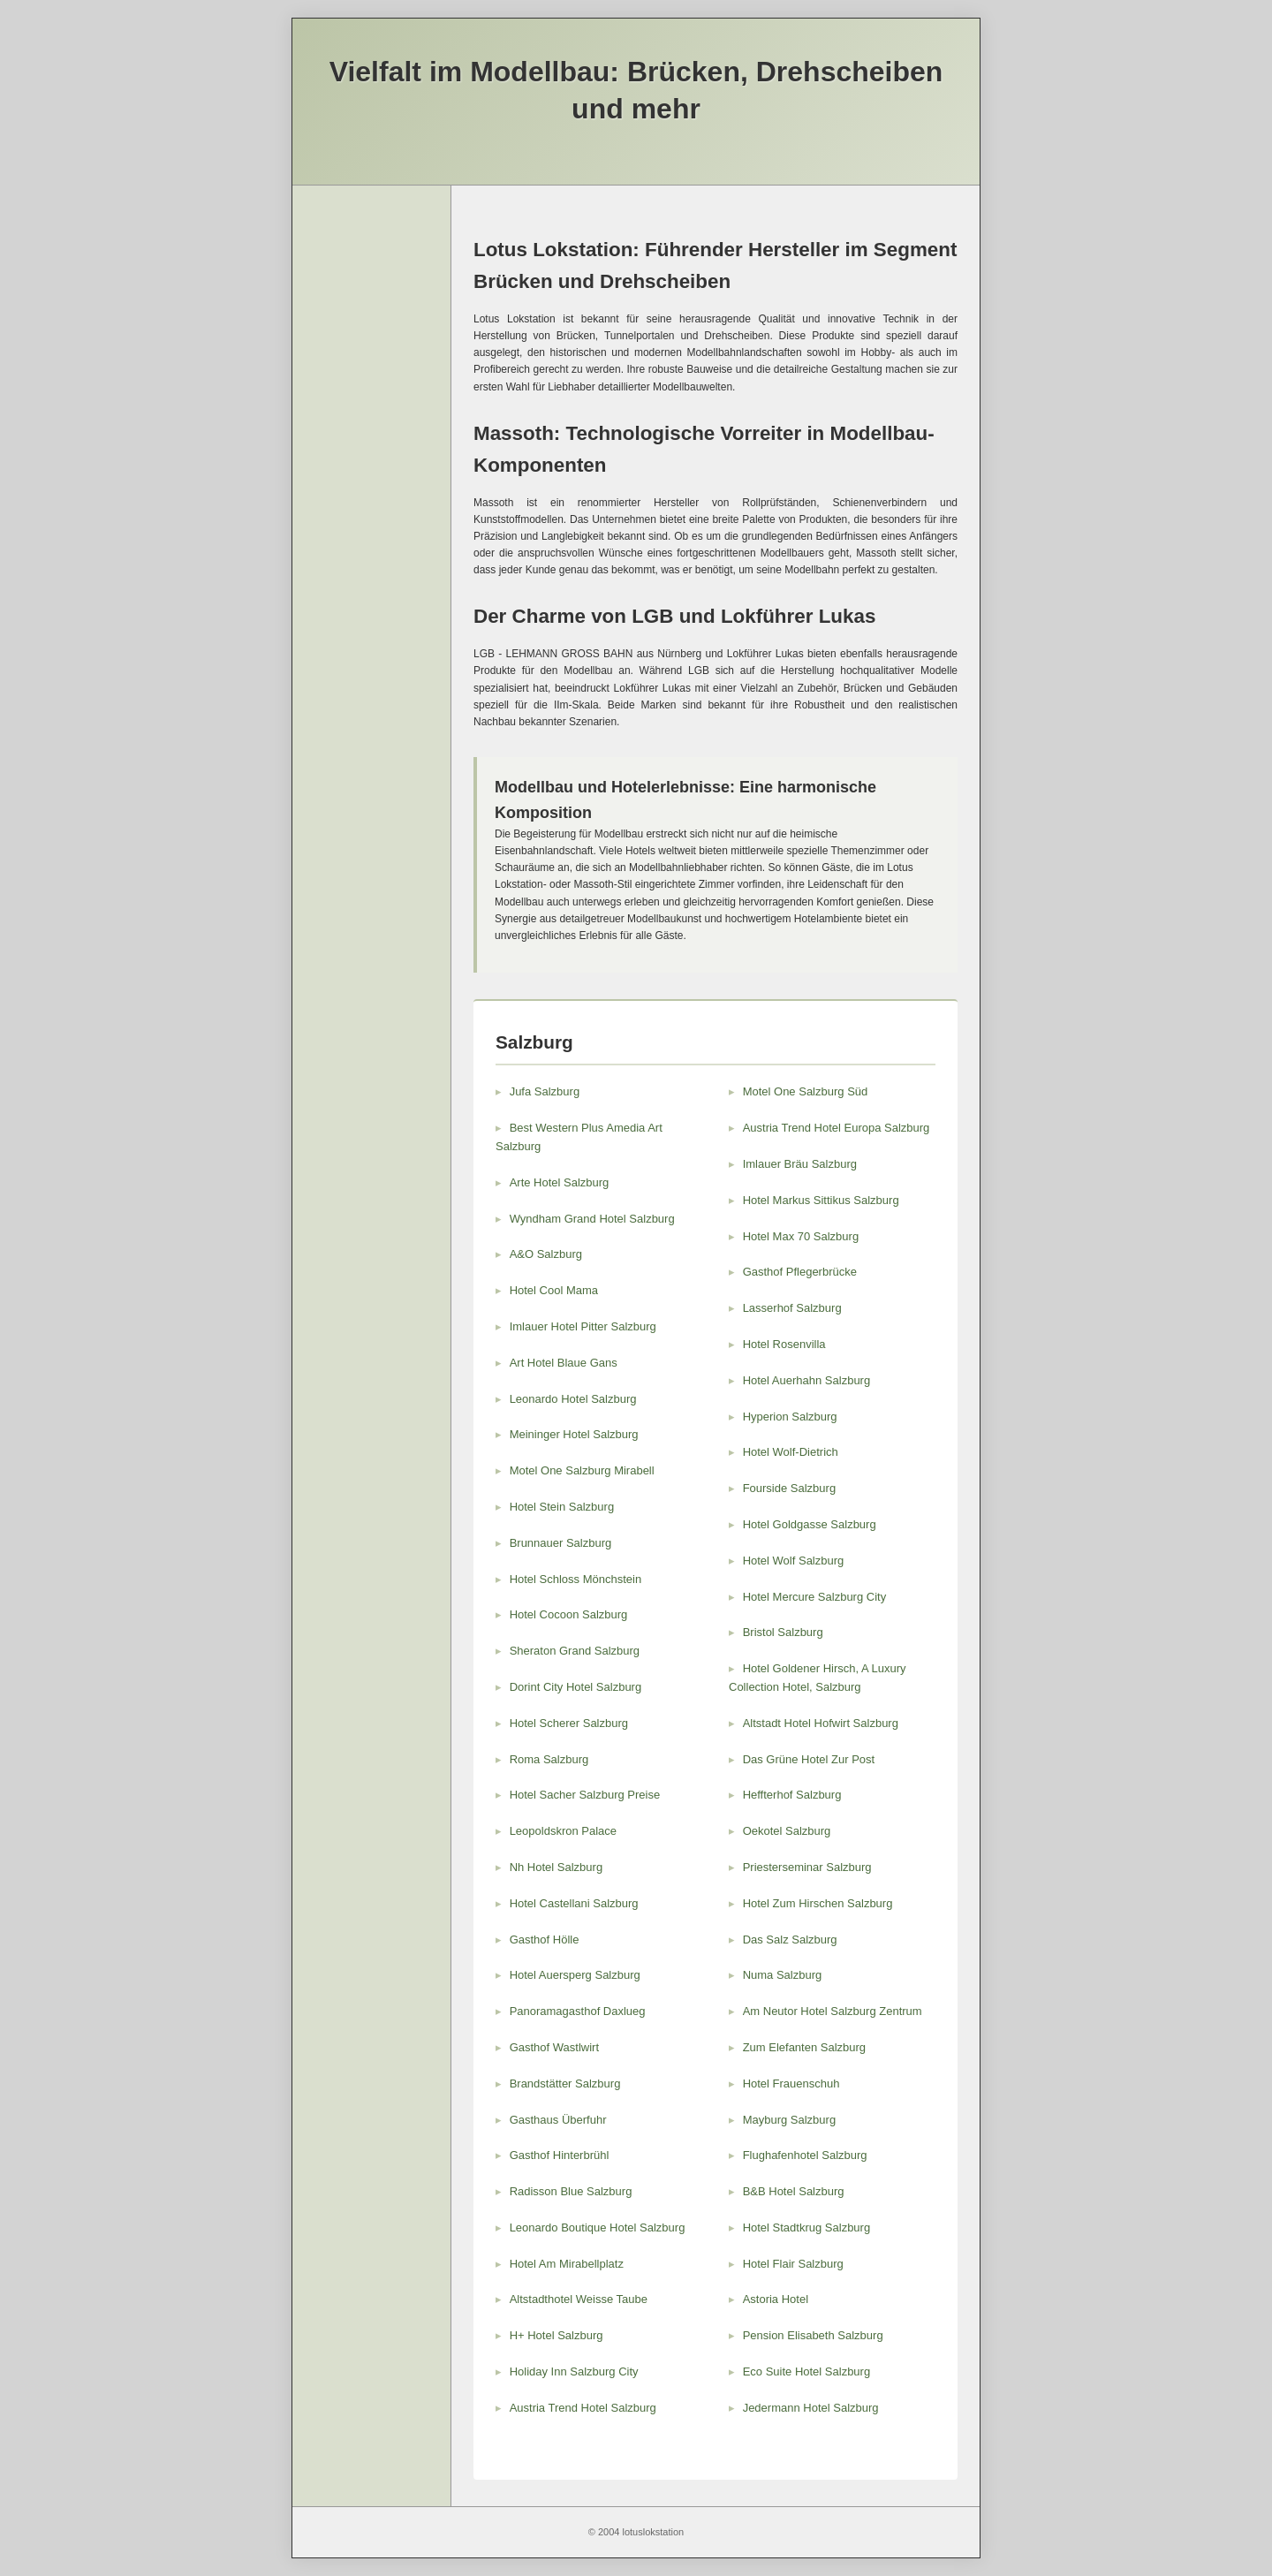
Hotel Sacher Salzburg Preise (585, 1794)
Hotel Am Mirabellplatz (567, 2263)
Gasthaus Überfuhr (558, 2119)
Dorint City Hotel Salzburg (576, 1686)
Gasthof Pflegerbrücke (800, 1271)
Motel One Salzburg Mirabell (582, 1470)
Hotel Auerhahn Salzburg (807, 1380)
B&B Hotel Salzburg (793, 2191)
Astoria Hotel (775, 2299)
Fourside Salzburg (790, 1488)
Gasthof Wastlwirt (554, 2047)
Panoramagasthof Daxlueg (578, 2011)
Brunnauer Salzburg (561, 1542)
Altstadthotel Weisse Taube (578, 2299)
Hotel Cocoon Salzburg (569, 1614)
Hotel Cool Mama (554, 1290)
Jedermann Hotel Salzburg (811, 2407)
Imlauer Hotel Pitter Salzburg (583, 1326)
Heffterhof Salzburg (792, 1794)
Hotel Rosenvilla (784, 1344)
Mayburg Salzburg (790, 2119)
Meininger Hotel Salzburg (574, 1434)
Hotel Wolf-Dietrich (790, 1451)
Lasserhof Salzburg (792, 1308)
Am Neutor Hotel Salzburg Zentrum (832, 2011)
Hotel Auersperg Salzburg (575, 1974)
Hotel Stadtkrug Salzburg (807, 2227)
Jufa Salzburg (545, 1091)
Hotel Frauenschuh (791, 2083)
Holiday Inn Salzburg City (574, 2371)
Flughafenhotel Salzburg (805, 2155)
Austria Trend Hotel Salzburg (583, 2407)
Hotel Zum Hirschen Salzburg (818, 1903)
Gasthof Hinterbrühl (560, 2155)
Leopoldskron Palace (563, 1830)
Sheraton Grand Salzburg (575, 1650)
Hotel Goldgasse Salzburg (809, 1524)
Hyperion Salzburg (790, 1416)
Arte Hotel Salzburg (560, 1182)
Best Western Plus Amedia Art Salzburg (579, 1137)
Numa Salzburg (782, 1974)
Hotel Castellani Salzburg (574, 1903)
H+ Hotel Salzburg (556, 2335)
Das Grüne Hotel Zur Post (809, 1759)
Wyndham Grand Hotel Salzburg (592, 1218)
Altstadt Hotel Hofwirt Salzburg (820, 1723)
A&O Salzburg (546, 1254)
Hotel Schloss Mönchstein (576, 1579)
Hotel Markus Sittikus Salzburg (821, 1200)
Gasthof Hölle (544, 1939)
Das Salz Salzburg (790, 1939)
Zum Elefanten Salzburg (804, 2047)
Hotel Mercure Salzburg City (815, 1596)
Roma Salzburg (549, 1759)
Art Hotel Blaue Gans (563, 1362)
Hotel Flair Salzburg (793, 2263)
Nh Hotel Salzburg (556, 1867)
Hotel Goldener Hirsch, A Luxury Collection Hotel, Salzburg (817, 1677)
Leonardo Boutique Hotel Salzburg (597, 2227)
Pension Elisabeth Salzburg (813, 2335)
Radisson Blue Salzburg (571, 2191)
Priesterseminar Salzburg (807, 1867)
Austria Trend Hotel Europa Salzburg (836, 1127)
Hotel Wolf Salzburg (793, 1560)
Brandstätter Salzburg (565, 2083)
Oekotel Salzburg (787, 1830)
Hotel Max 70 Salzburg (801, 1236)
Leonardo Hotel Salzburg (573, 1398)
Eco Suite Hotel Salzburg (807, 2371)
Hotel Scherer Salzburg (569, 1723)
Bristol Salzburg (783, 1632)
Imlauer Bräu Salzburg (800, 1164)
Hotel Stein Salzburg (562, 1506)
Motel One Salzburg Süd (805, 1091)
